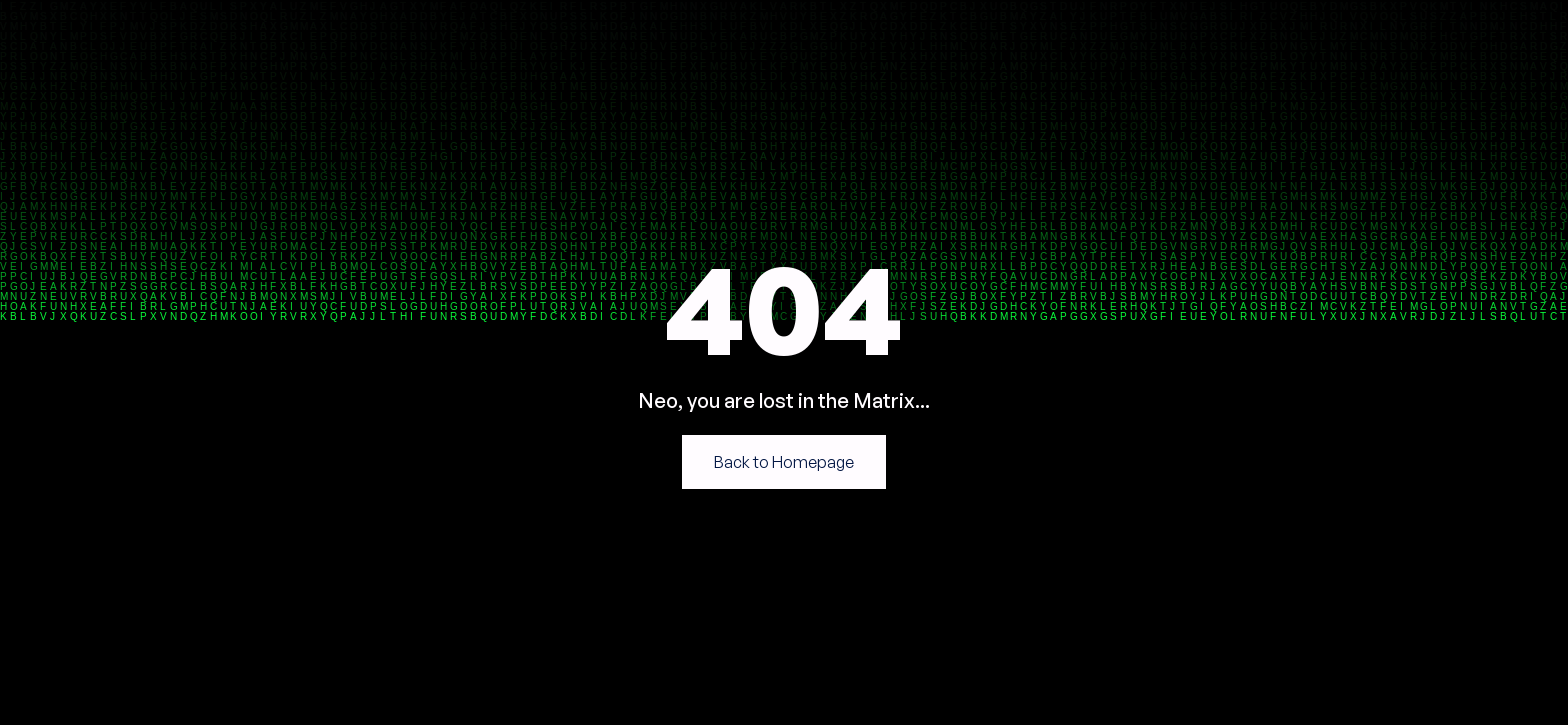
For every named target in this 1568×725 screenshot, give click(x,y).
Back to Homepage (784, 462)
